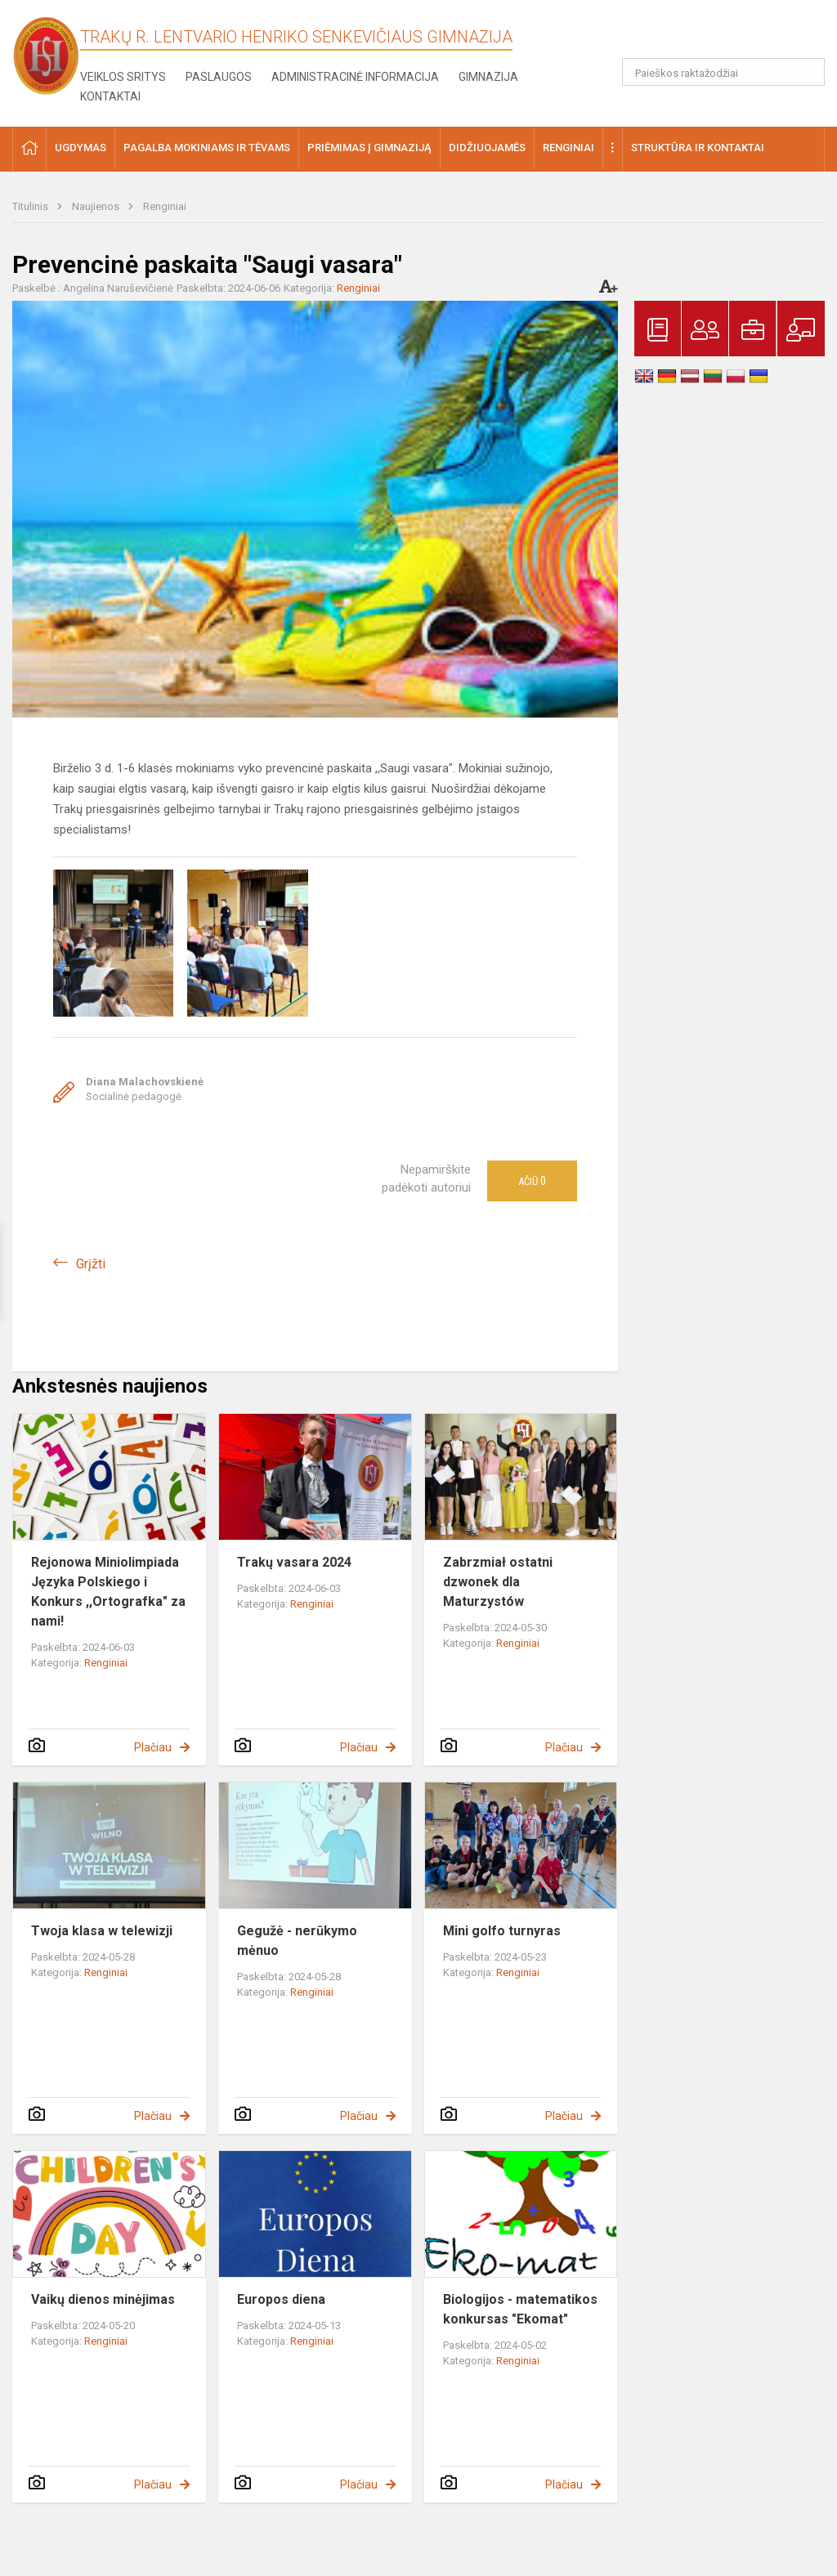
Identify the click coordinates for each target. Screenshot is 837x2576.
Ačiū (532, 1181)
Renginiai (164, 206)
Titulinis (31, 206)
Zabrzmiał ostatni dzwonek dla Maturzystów (498, 1581)
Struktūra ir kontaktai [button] (697, 147)
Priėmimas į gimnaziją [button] (369, 147)
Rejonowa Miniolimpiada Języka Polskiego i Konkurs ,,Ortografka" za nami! (108, 1591)
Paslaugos (219, 76)
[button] (713, 34)
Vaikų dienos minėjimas (103, 2299)
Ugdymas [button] (80, 147)
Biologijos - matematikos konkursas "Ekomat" (520, 2309)
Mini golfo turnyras (502, 1931)
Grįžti (90, 1264)
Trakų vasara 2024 (294, 1562)
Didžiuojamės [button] (487, 147)
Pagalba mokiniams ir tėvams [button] (206, 147)
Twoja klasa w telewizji (101, 1931)
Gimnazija (488, 76)
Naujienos (97, 206)
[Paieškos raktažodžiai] (724, 72)
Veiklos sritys (123, 76)
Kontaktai (110, 96)
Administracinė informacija (355, 76)
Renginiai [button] (568, 147)
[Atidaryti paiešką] (806, 72)
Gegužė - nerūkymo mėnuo (297, 1940)
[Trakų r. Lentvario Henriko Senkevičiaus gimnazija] (46, 55)
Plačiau (153, 1747)
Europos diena (281, 2299)
